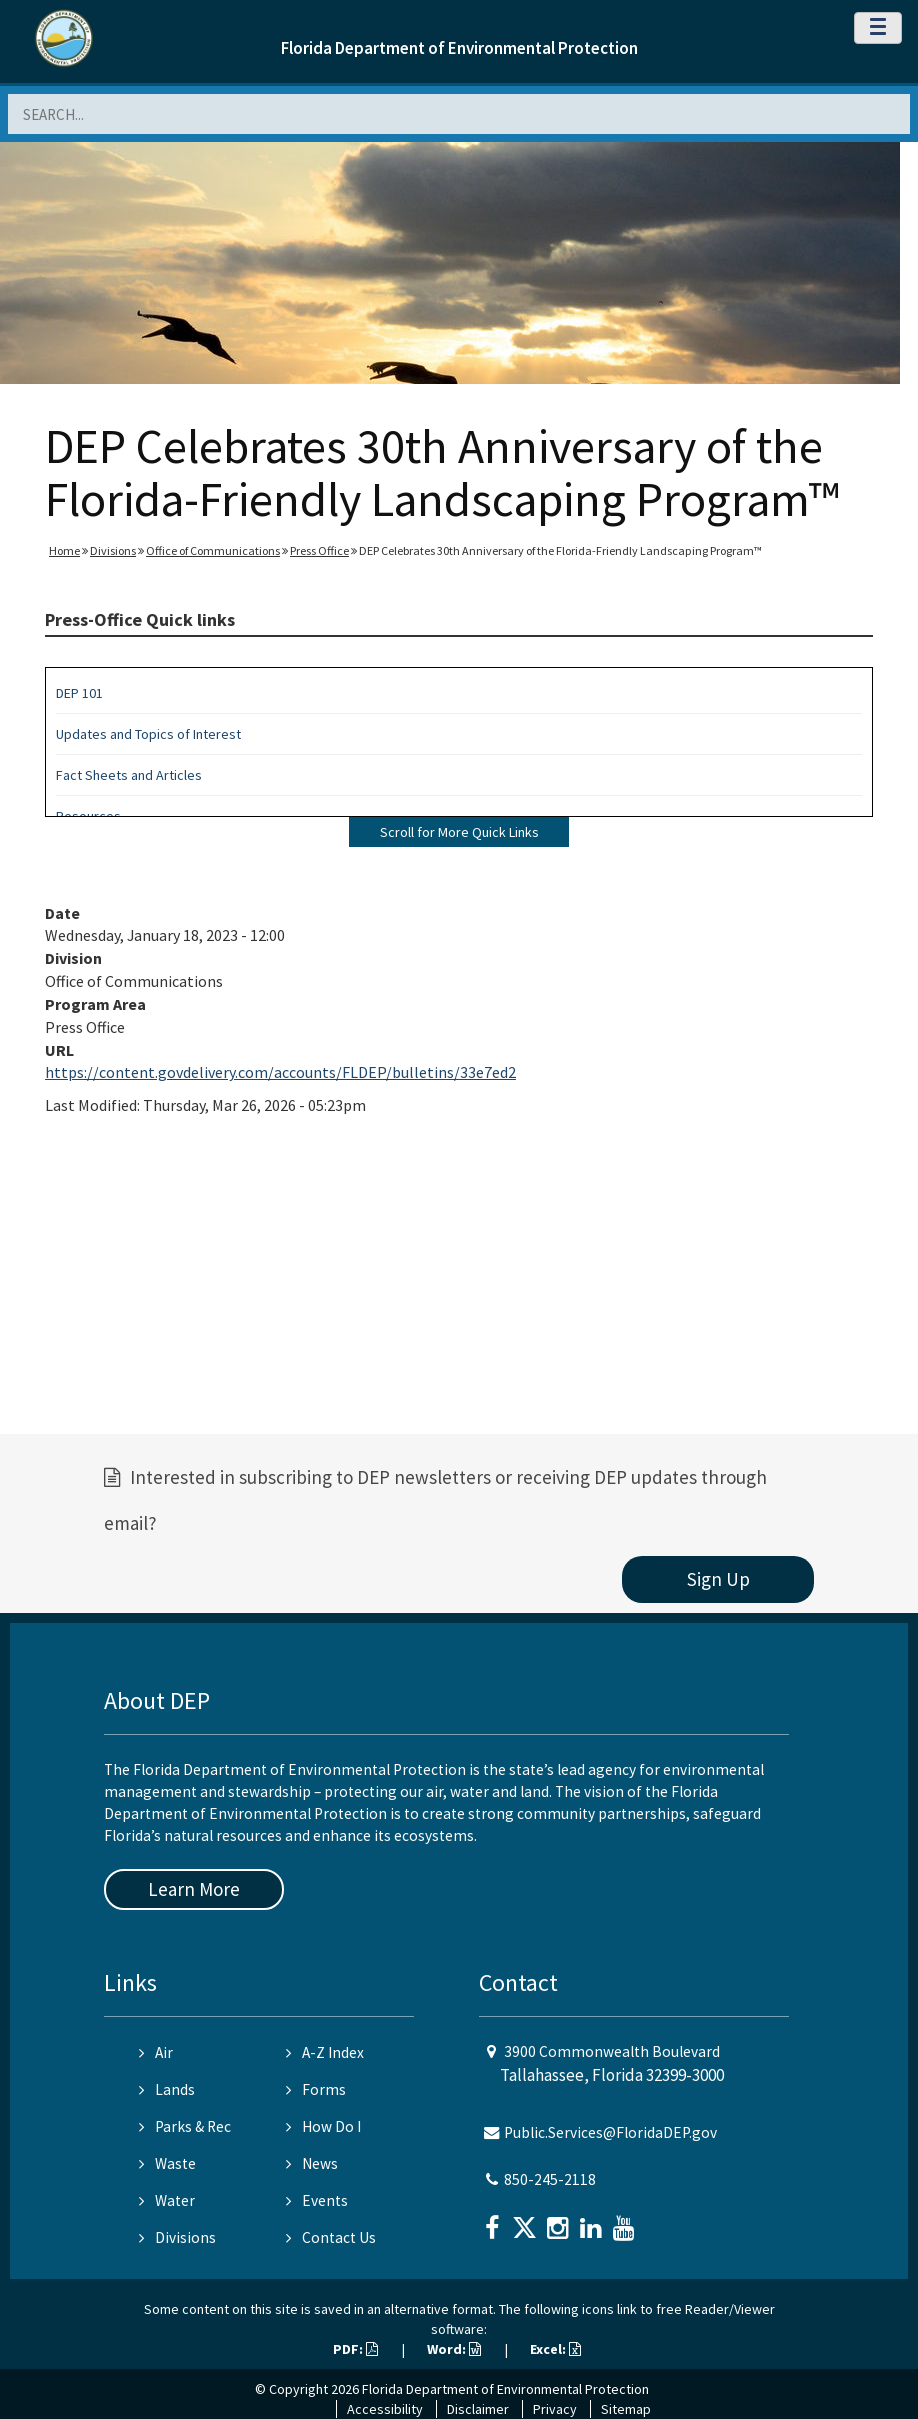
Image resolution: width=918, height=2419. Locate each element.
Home (64, 550)
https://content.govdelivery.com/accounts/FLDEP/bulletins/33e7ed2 (280, 1072)
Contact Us (331, 2237)
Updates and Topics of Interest (148, 734)
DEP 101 (79, 693)
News (312, 2163)
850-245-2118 (550, 2179)
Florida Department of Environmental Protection (459, 48)
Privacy (555, 2409)
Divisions (113, 550)
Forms (316, 2089)
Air (156, 2052)
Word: (454, 2349)
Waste (167, 2163)
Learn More (194, 1889)
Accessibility (385, 2409)
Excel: (555, 2349)
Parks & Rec (185, 2126)
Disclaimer (478, 2409)
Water (167, 2200)
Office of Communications (213, 550)
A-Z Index (325, 2052)
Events (317, 2200)
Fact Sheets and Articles (129, 775)
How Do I (323, 2126)
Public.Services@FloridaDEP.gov (610, 2132)
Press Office (319, 550)
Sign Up (718, 1579)
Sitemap (626, 2409)
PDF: (355, 2349)
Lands (167, 2089)
